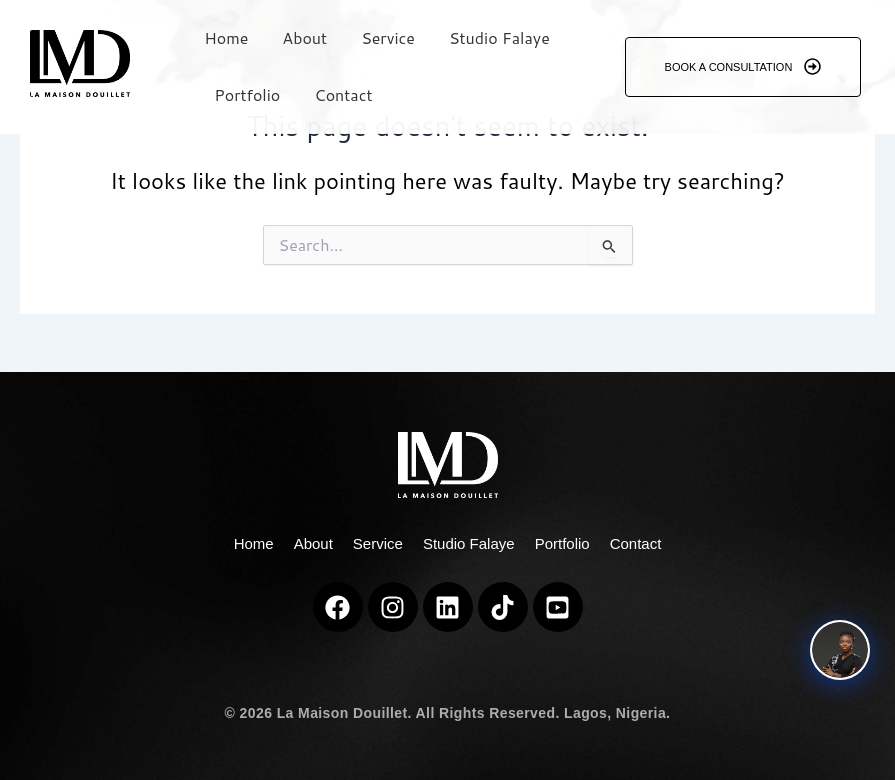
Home (226, 37)
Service (388, 37)
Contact (343, 94)
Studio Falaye (499, 37)
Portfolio (247, 94)
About (304, 37)
